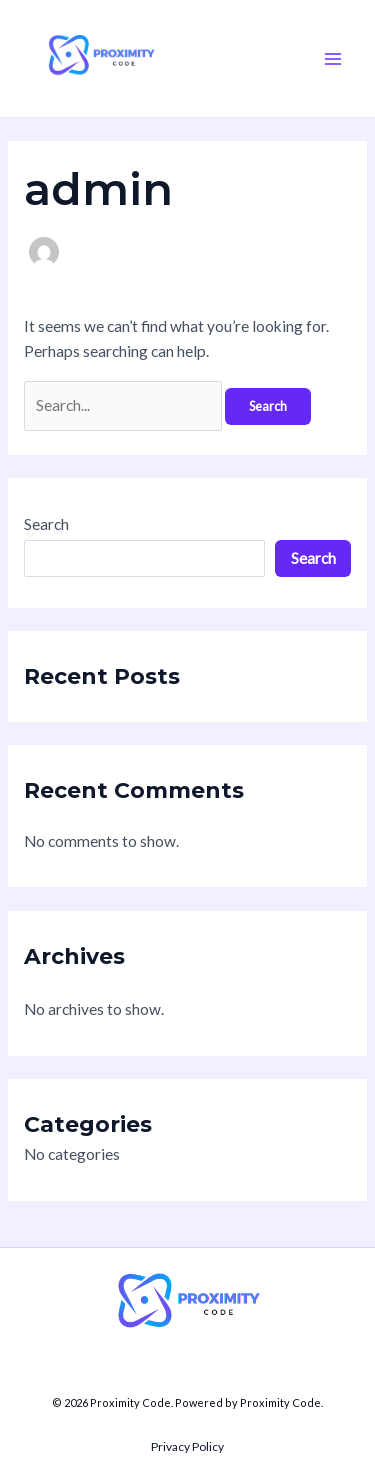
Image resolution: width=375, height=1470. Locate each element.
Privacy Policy (187, 1446)
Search (46, 524)
